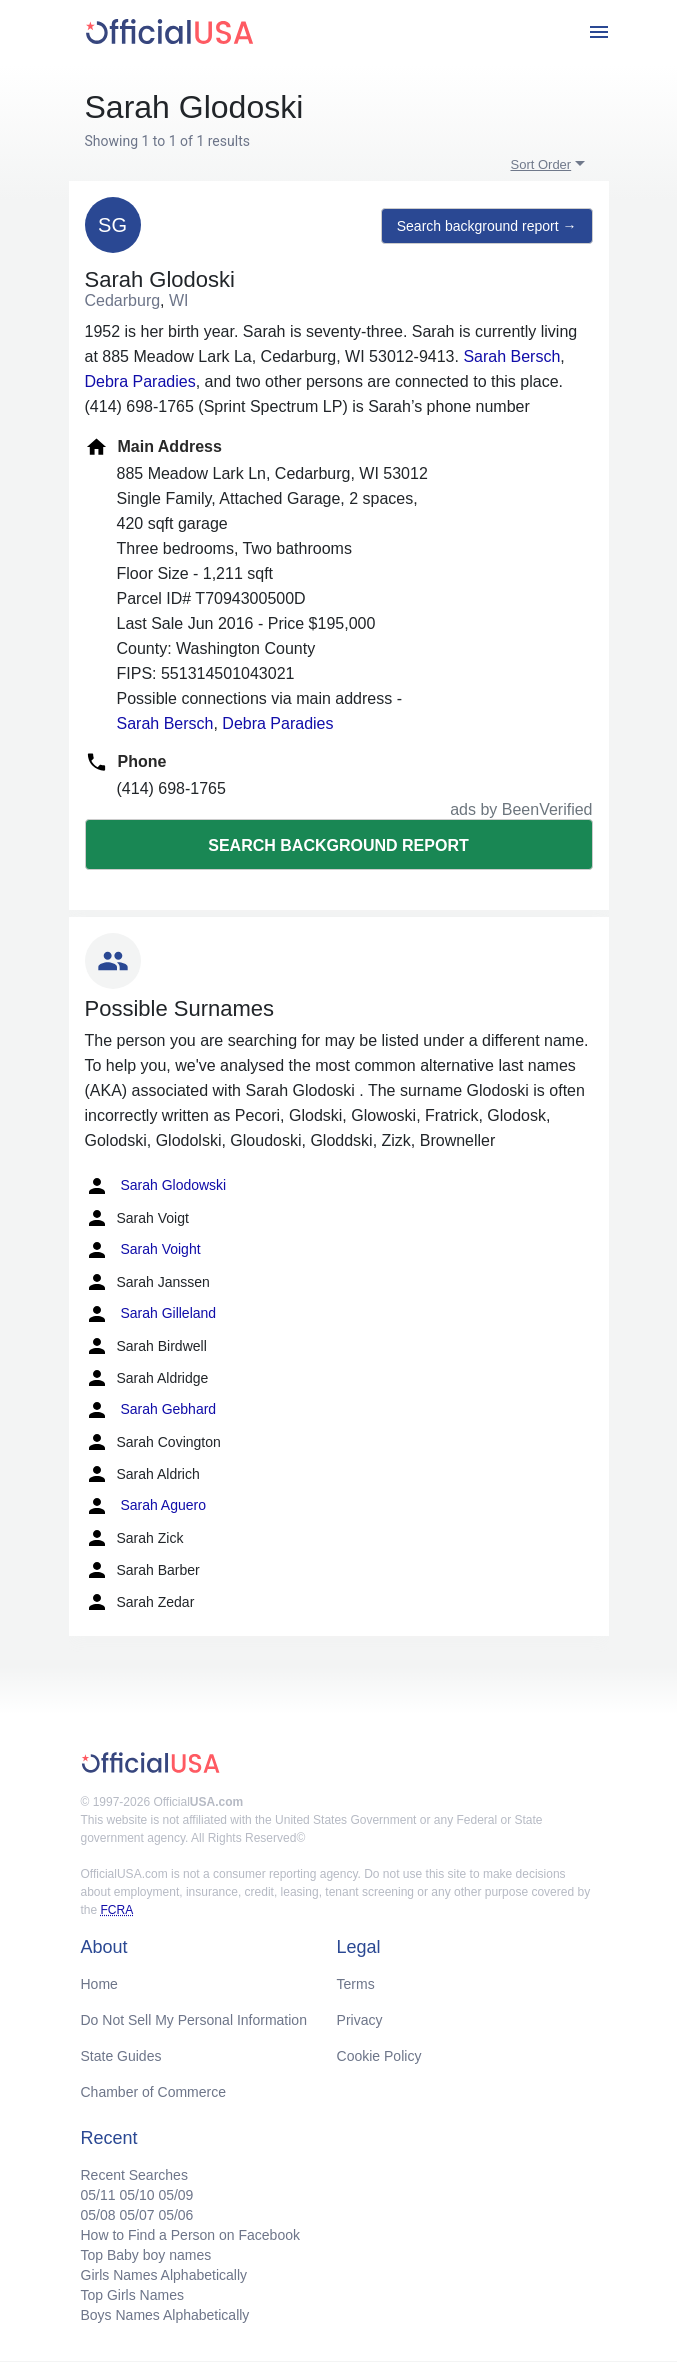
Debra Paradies (140, 381)
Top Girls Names (132, 2295)
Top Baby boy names (146, 2255)
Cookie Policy (379, 2056)
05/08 (98, 2215)
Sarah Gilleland (151, 1314)
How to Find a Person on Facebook (190, 2235)
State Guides (121, 2056)
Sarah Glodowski (156, 1186)
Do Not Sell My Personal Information (194, 2020)
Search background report (338, 845)
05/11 (98, 2195)
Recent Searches (134, 2175)
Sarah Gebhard (151, 1410)
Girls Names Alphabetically (164, 2275)
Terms (356, 1984)
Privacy (360, 2020)
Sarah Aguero (146, 1506)
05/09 (175, 2195)
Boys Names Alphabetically (165, 2315)
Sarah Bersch (511, 356)
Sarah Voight (143, 1250)
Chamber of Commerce (154, 2092)
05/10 (136, 2195)
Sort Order (541, 164)
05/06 (175, 2215)
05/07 (136, 2215)
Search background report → (487, 226)
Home (99, 1984)
